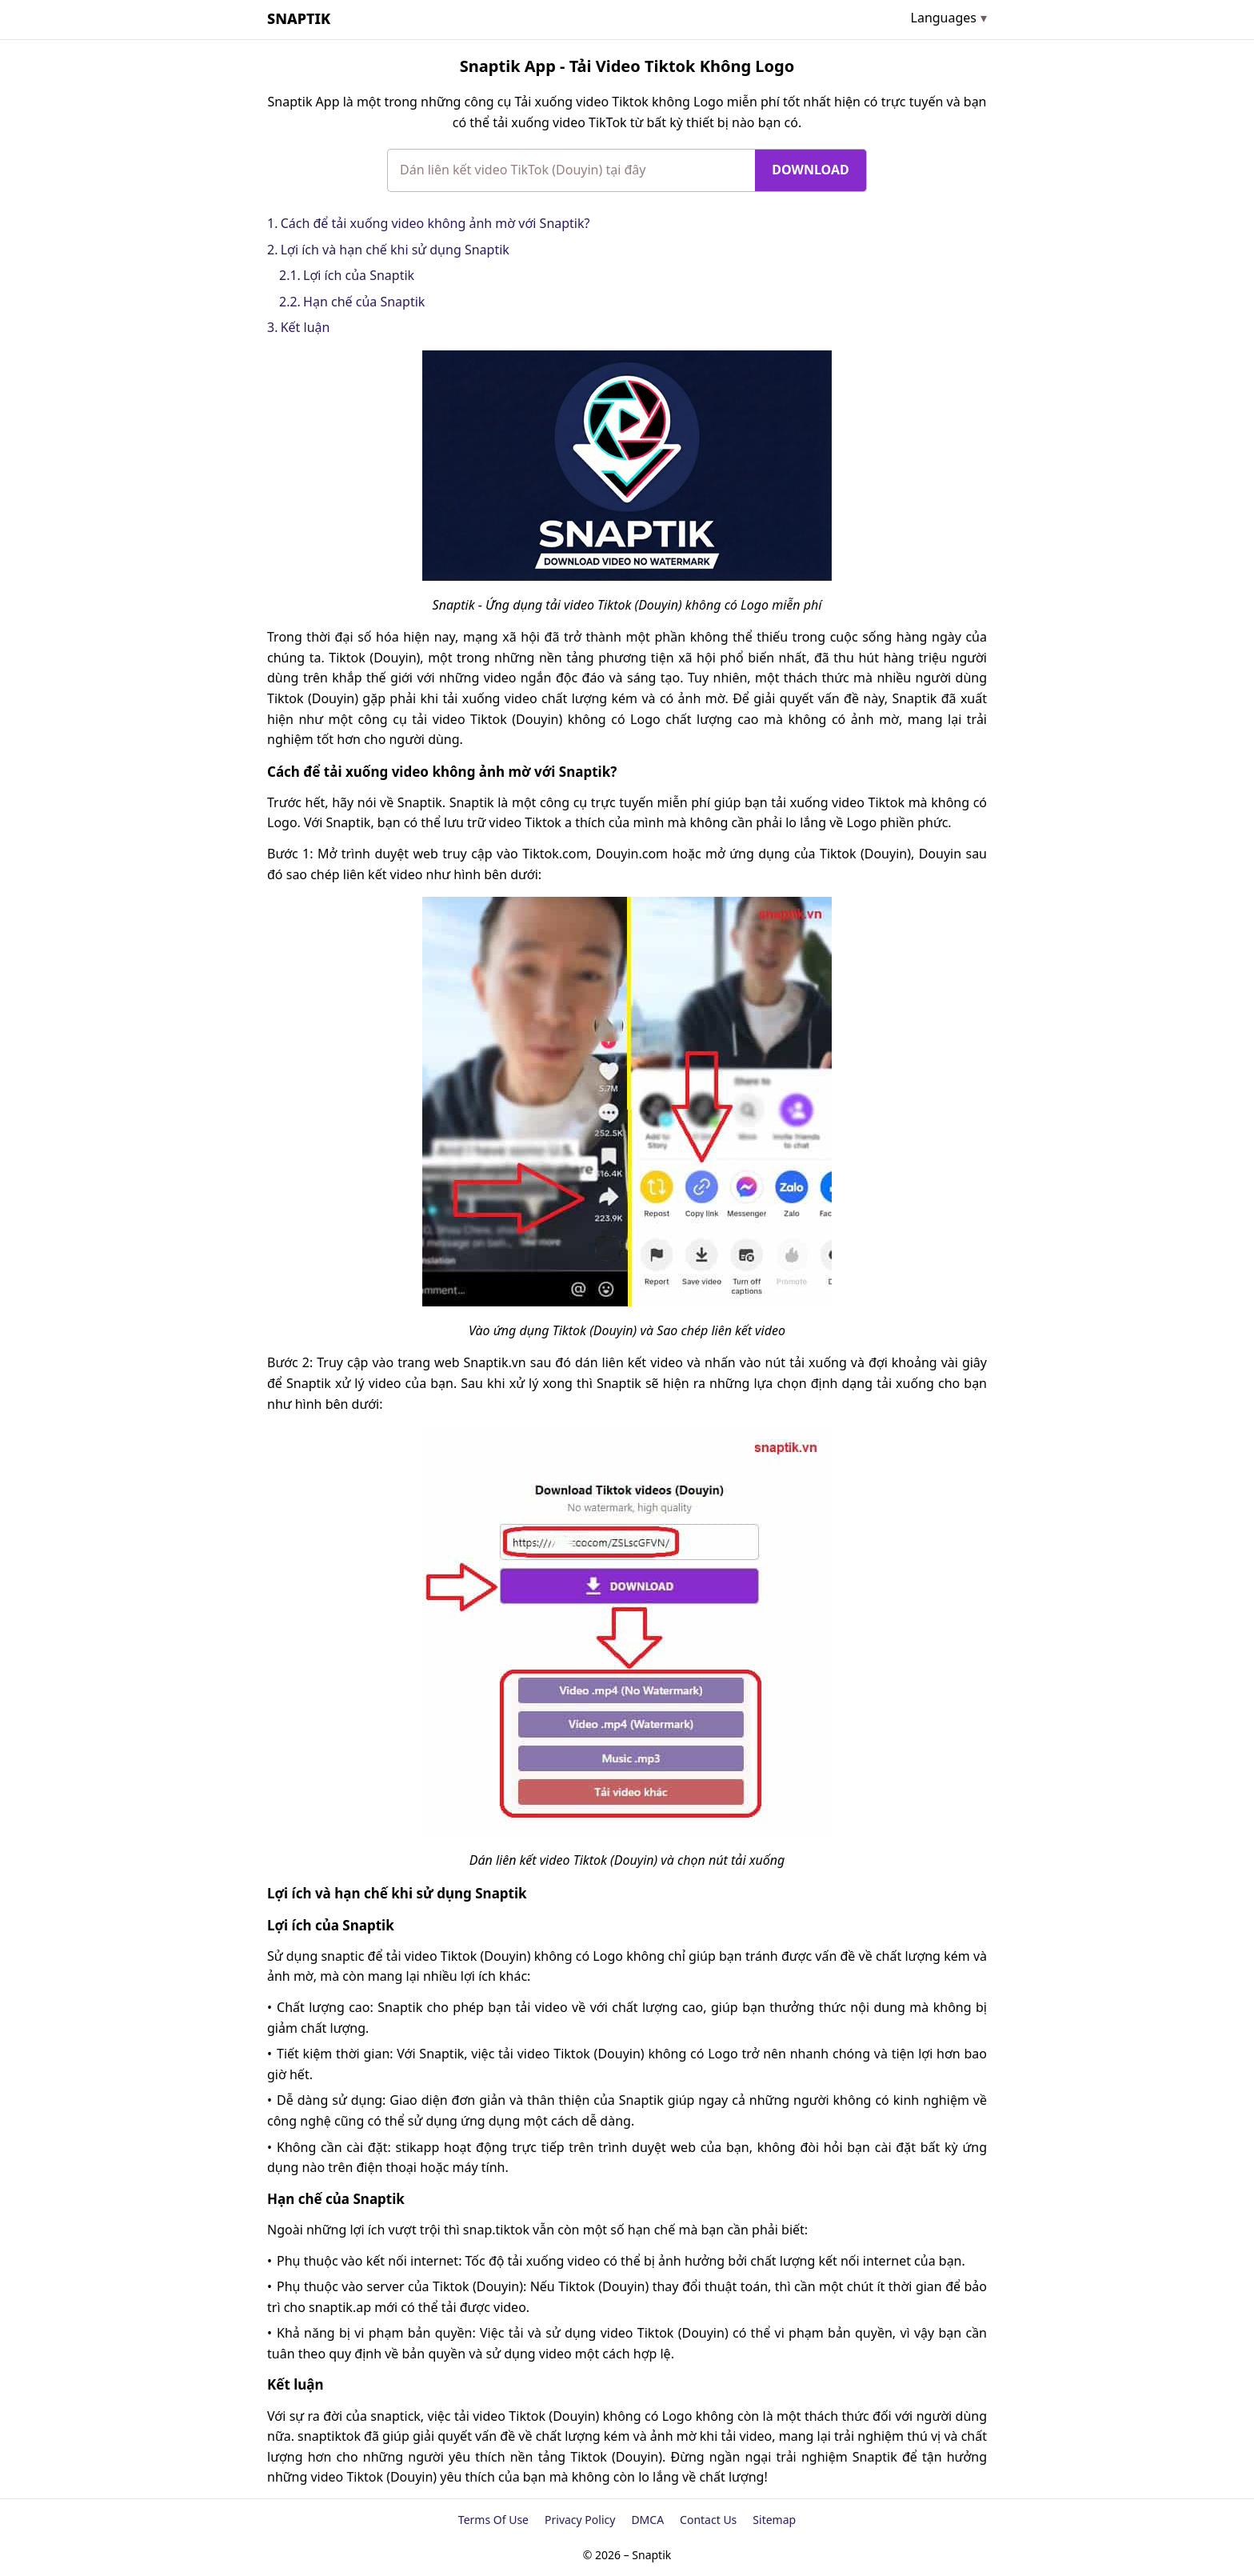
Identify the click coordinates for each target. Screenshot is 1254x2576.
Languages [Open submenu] (943, 18)
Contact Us (708, 2519)
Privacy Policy (580, 2519)
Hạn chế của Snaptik (364, 301)
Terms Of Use (493, 2519)
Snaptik (298, 18)
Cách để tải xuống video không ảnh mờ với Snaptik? (435, 223)
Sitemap (774, 2519)
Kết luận (305, 327)
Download (810, 169)
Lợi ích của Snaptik (358, 275)
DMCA (647, 2519)
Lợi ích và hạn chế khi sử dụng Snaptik (395, 249)
